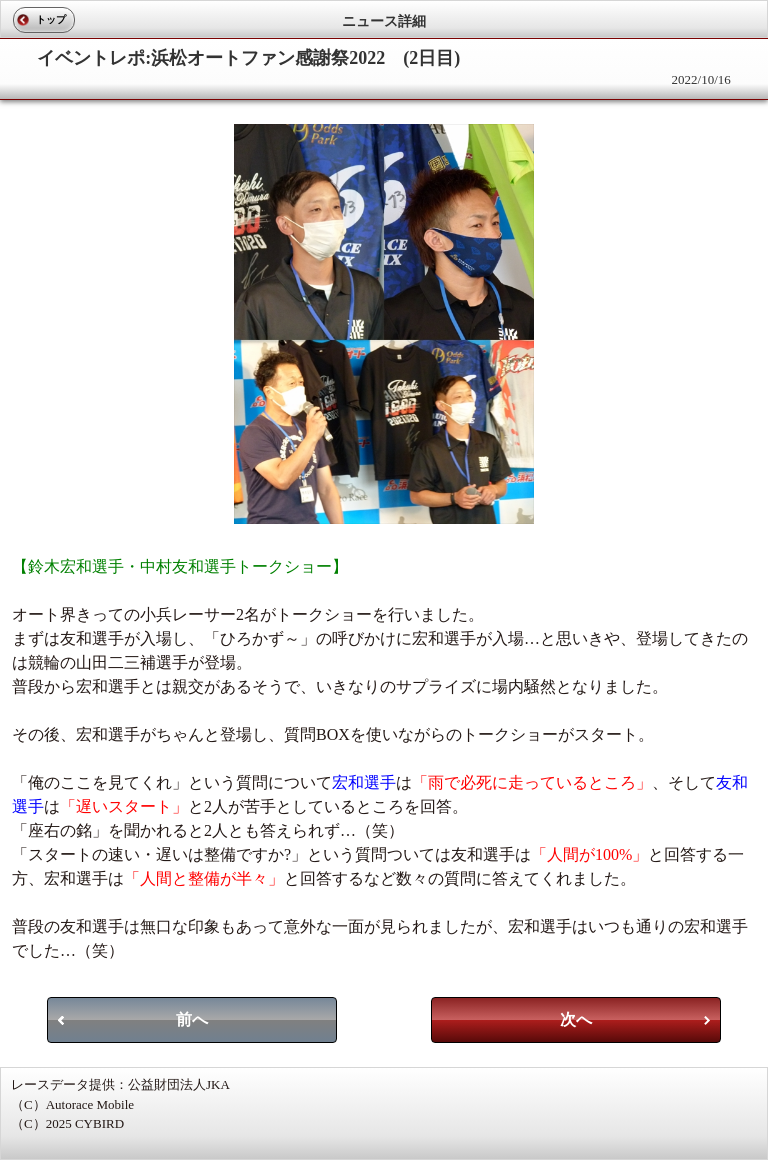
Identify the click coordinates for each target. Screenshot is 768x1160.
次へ (576, 1019)
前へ (192, 1019)
